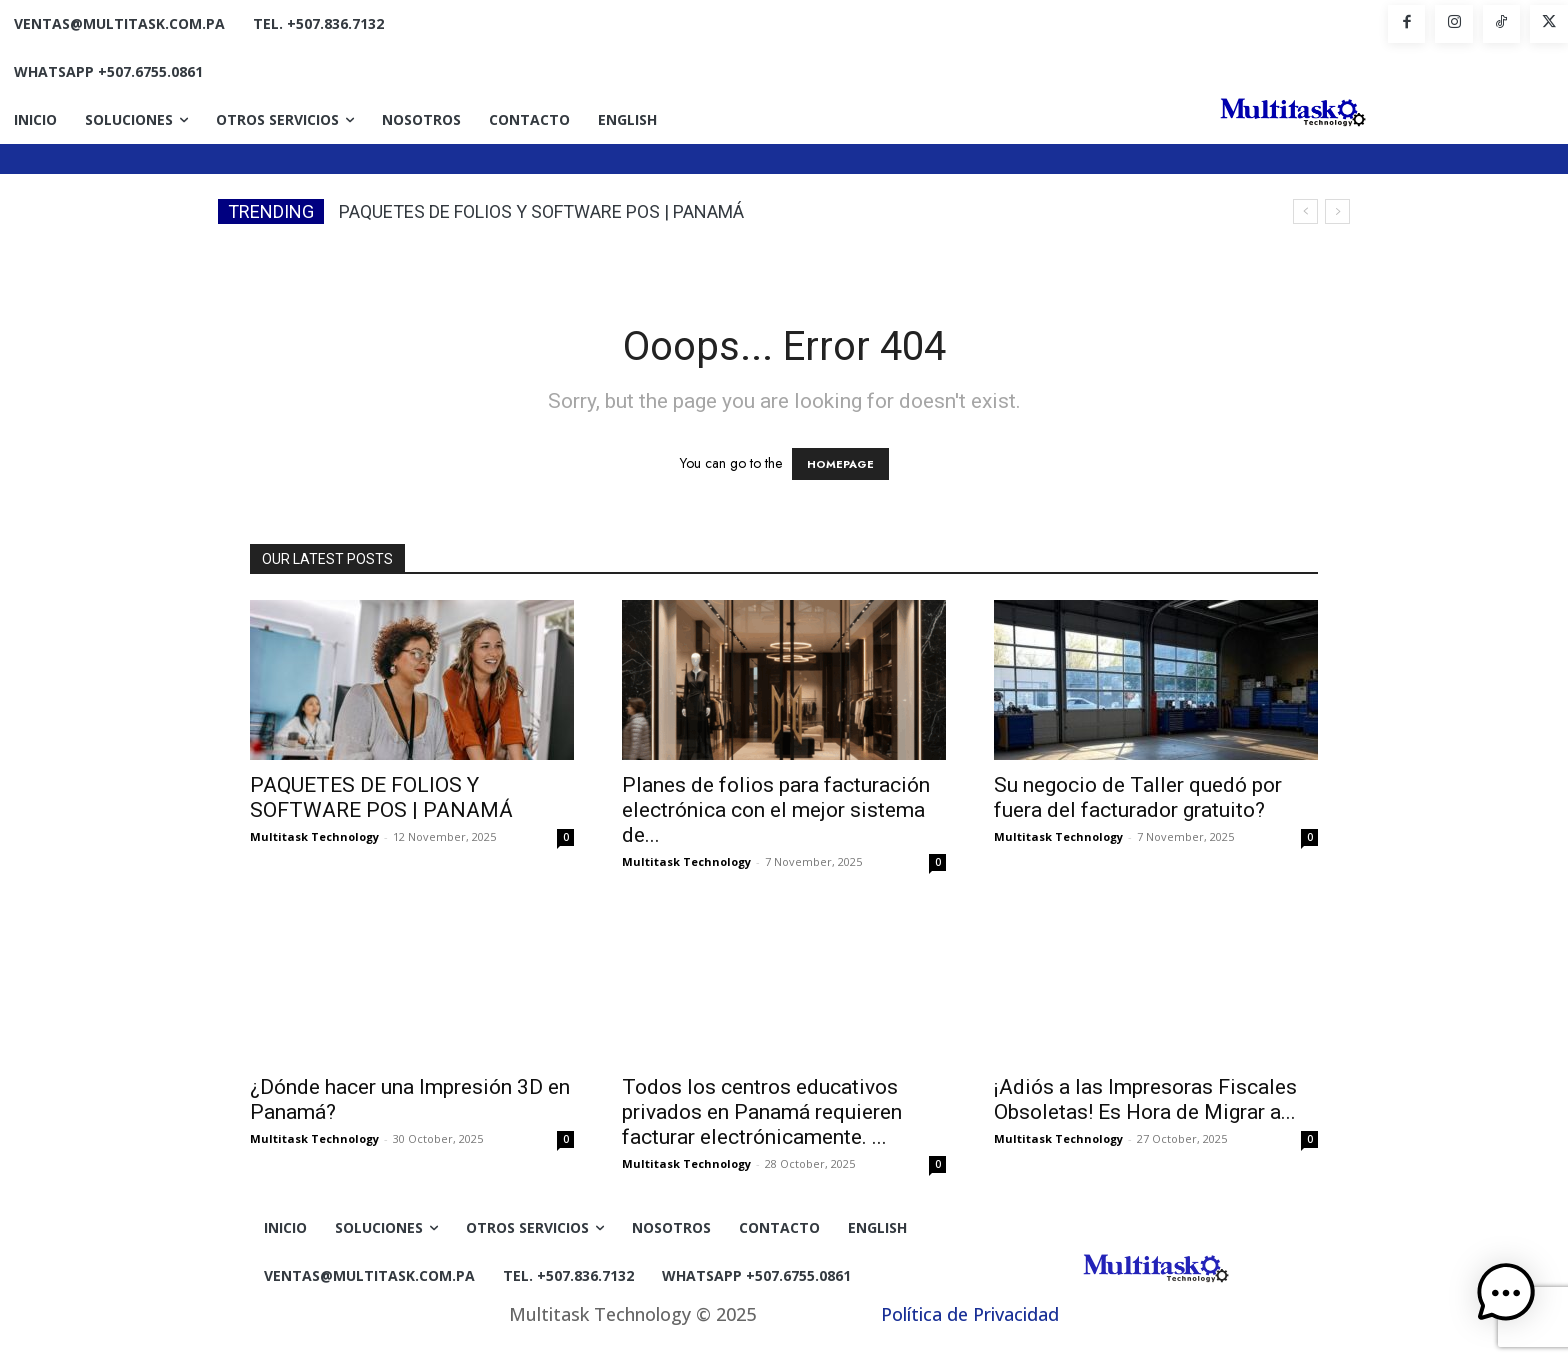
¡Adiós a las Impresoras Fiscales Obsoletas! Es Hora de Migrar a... (1145, 1099)
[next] (1337, 211)
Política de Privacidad (970, 1314)
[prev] (1305, 211)
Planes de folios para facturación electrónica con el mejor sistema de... (776, 810)
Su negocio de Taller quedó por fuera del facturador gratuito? (1138, 797)
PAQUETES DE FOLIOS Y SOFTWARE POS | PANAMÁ (541, 211)
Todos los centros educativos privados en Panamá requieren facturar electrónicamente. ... (762, 1112)
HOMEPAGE (840, 464)
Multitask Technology (314, 836)
